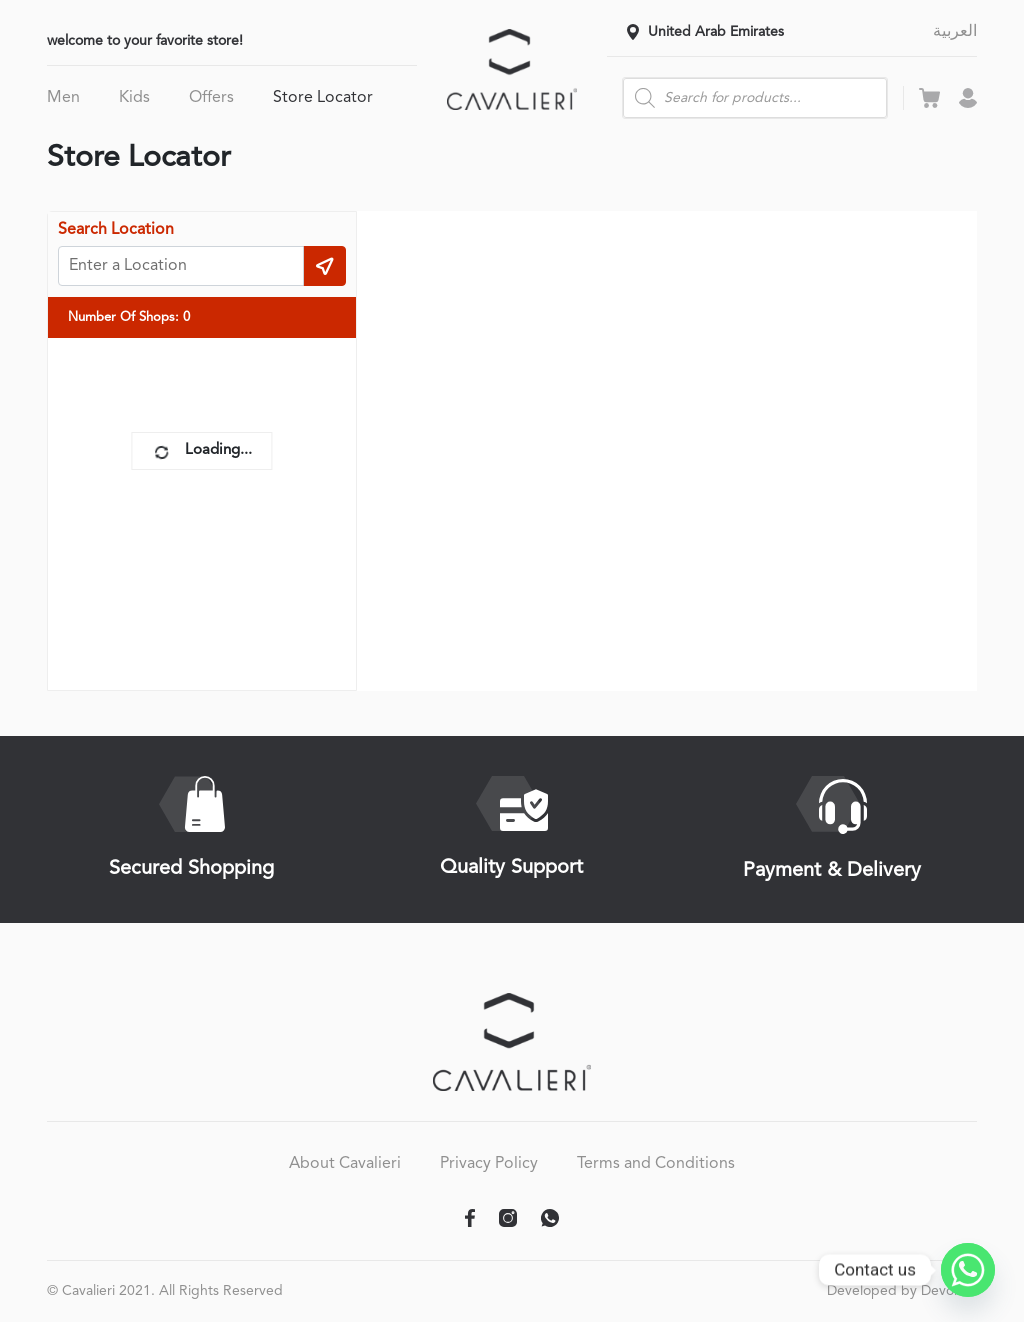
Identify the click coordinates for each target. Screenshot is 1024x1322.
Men (63, 98)
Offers (211, 98)
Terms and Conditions (656, 1164)
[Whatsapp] (968, 1270)
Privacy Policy (489, 1164)
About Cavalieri (345, 1164)
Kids (134, 98)
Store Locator (323, 98)
